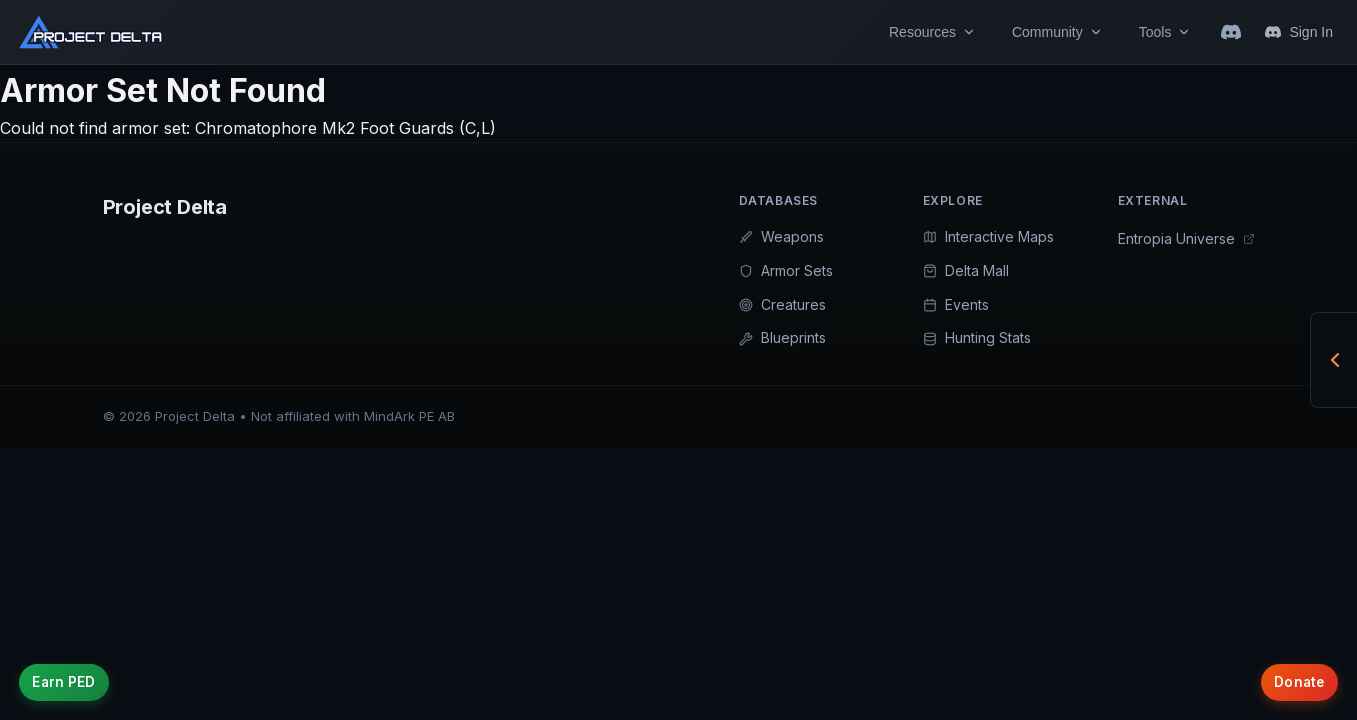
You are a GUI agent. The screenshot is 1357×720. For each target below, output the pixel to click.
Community (1057, 32)
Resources (932, 32)
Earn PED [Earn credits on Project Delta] (72, 675)
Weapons (781, 236)
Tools (1165, 32)
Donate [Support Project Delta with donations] (1290, 675)
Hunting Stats (977, 337)
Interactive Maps (988, 236)
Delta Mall (966, 270)
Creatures (782, 304)
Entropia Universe (1186, 238)
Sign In (1299, 32)
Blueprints (782, 337)
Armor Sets (786, 270)
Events (956, 304)
